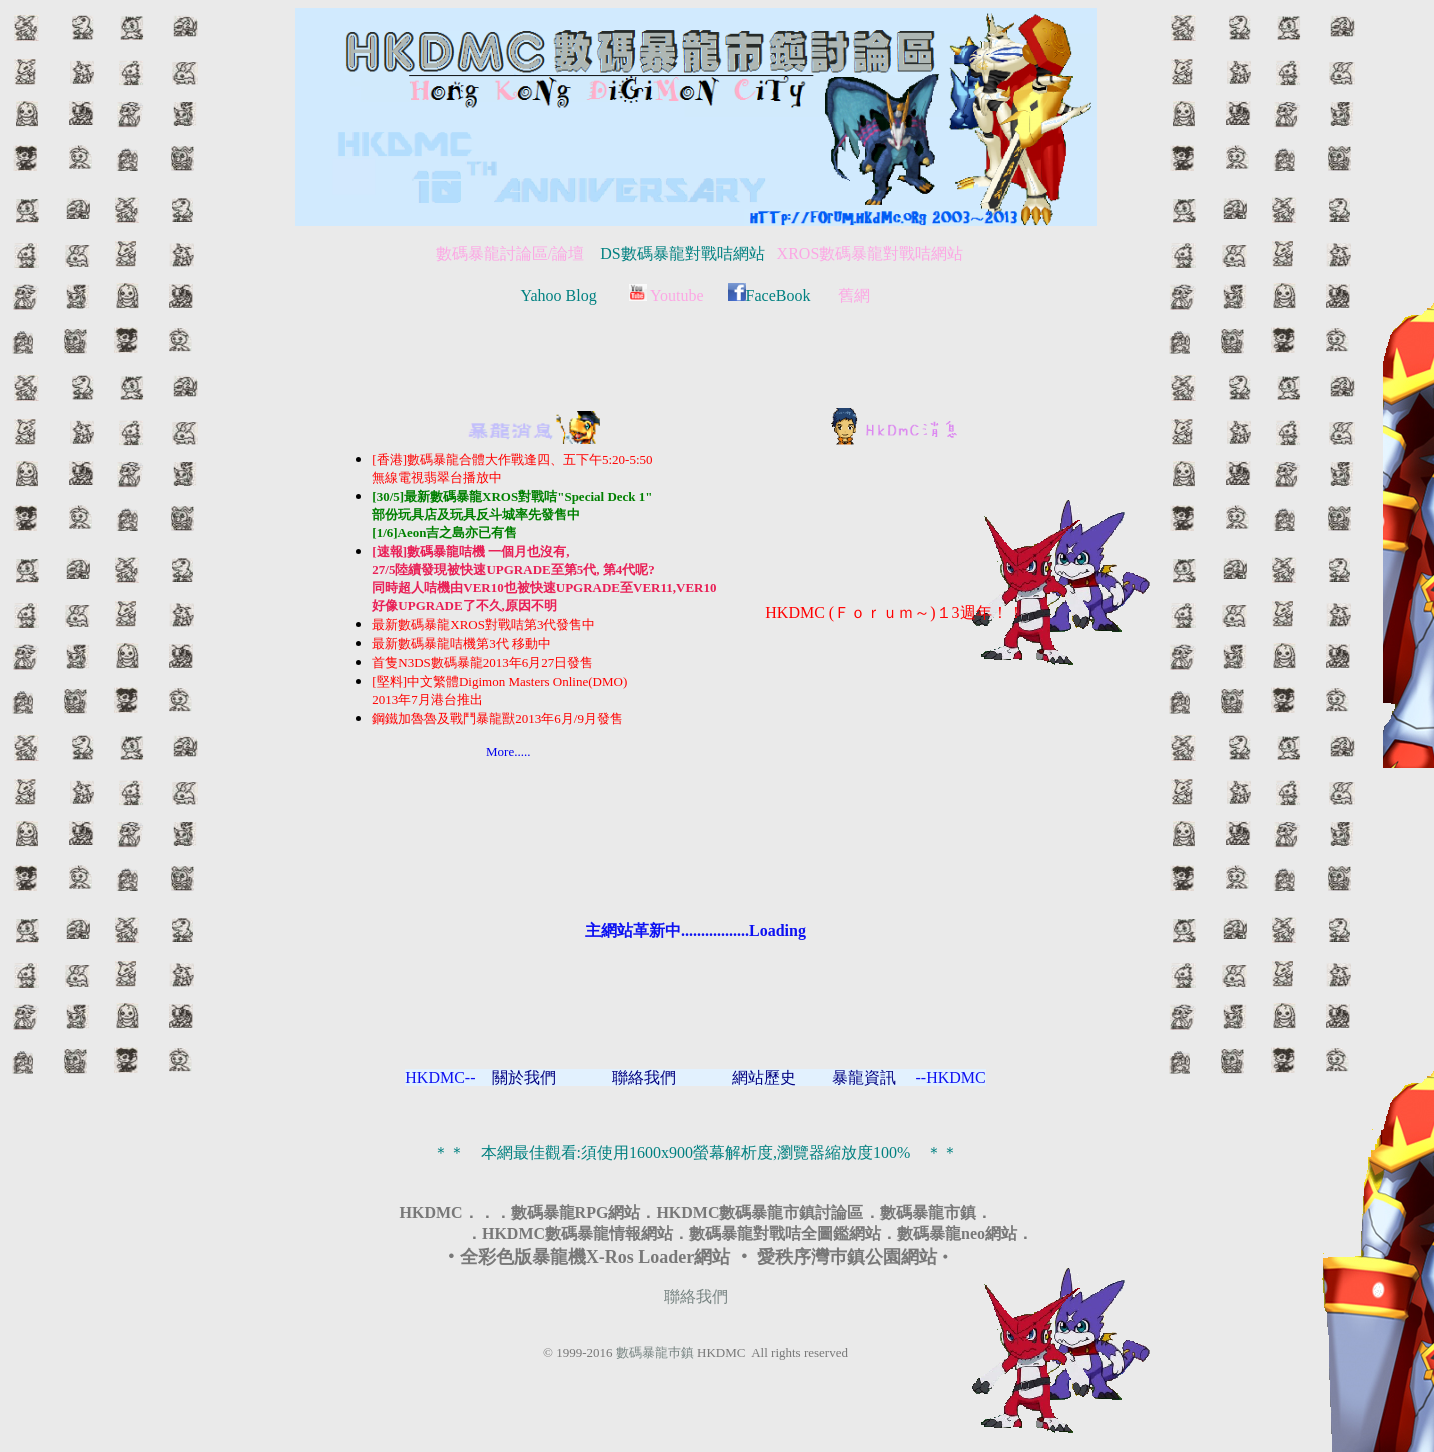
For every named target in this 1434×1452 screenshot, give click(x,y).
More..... (451, 751)
